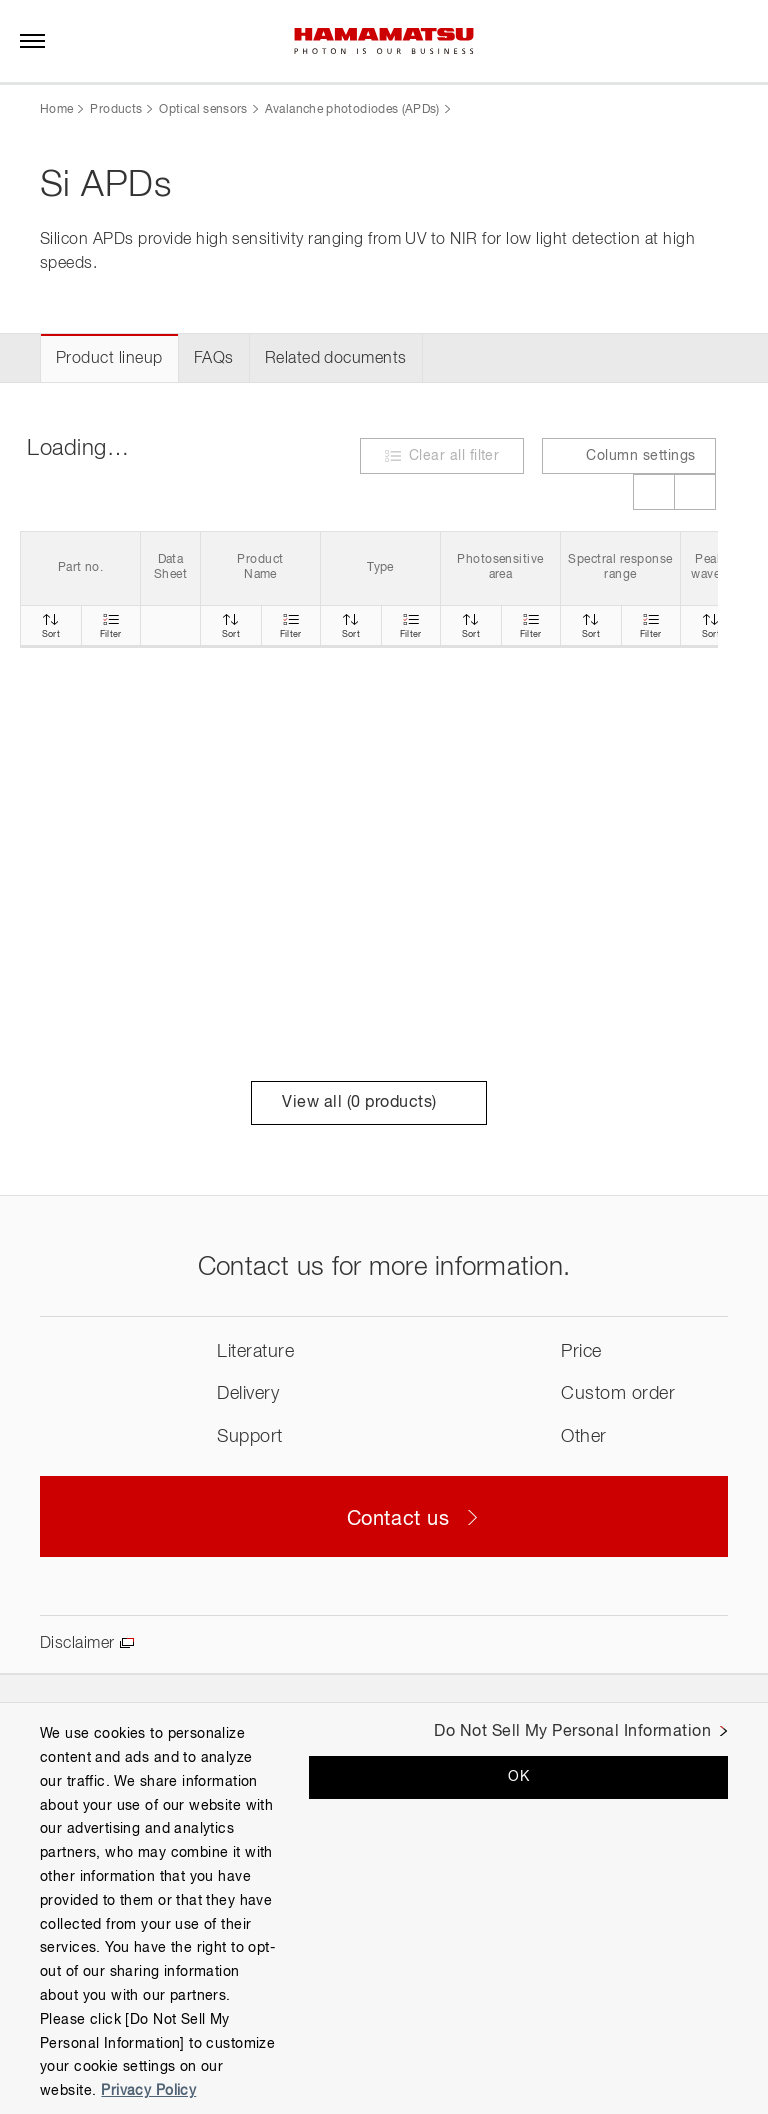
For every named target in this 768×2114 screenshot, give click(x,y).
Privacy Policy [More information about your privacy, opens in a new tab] (148, 2091)
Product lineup (109, 359)
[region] (384, 1908)
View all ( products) (368, 1103)
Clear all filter (454, 456)
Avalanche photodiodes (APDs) (352, 110)
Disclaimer (77, 1644)
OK (518, 1777)
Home (56, 110)
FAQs (214, 359)
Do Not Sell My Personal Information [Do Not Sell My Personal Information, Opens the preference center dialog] (572, 1732)
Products (116, 110)
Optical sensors (203, 110)
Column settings (628, 455)
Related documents (336, 359)
